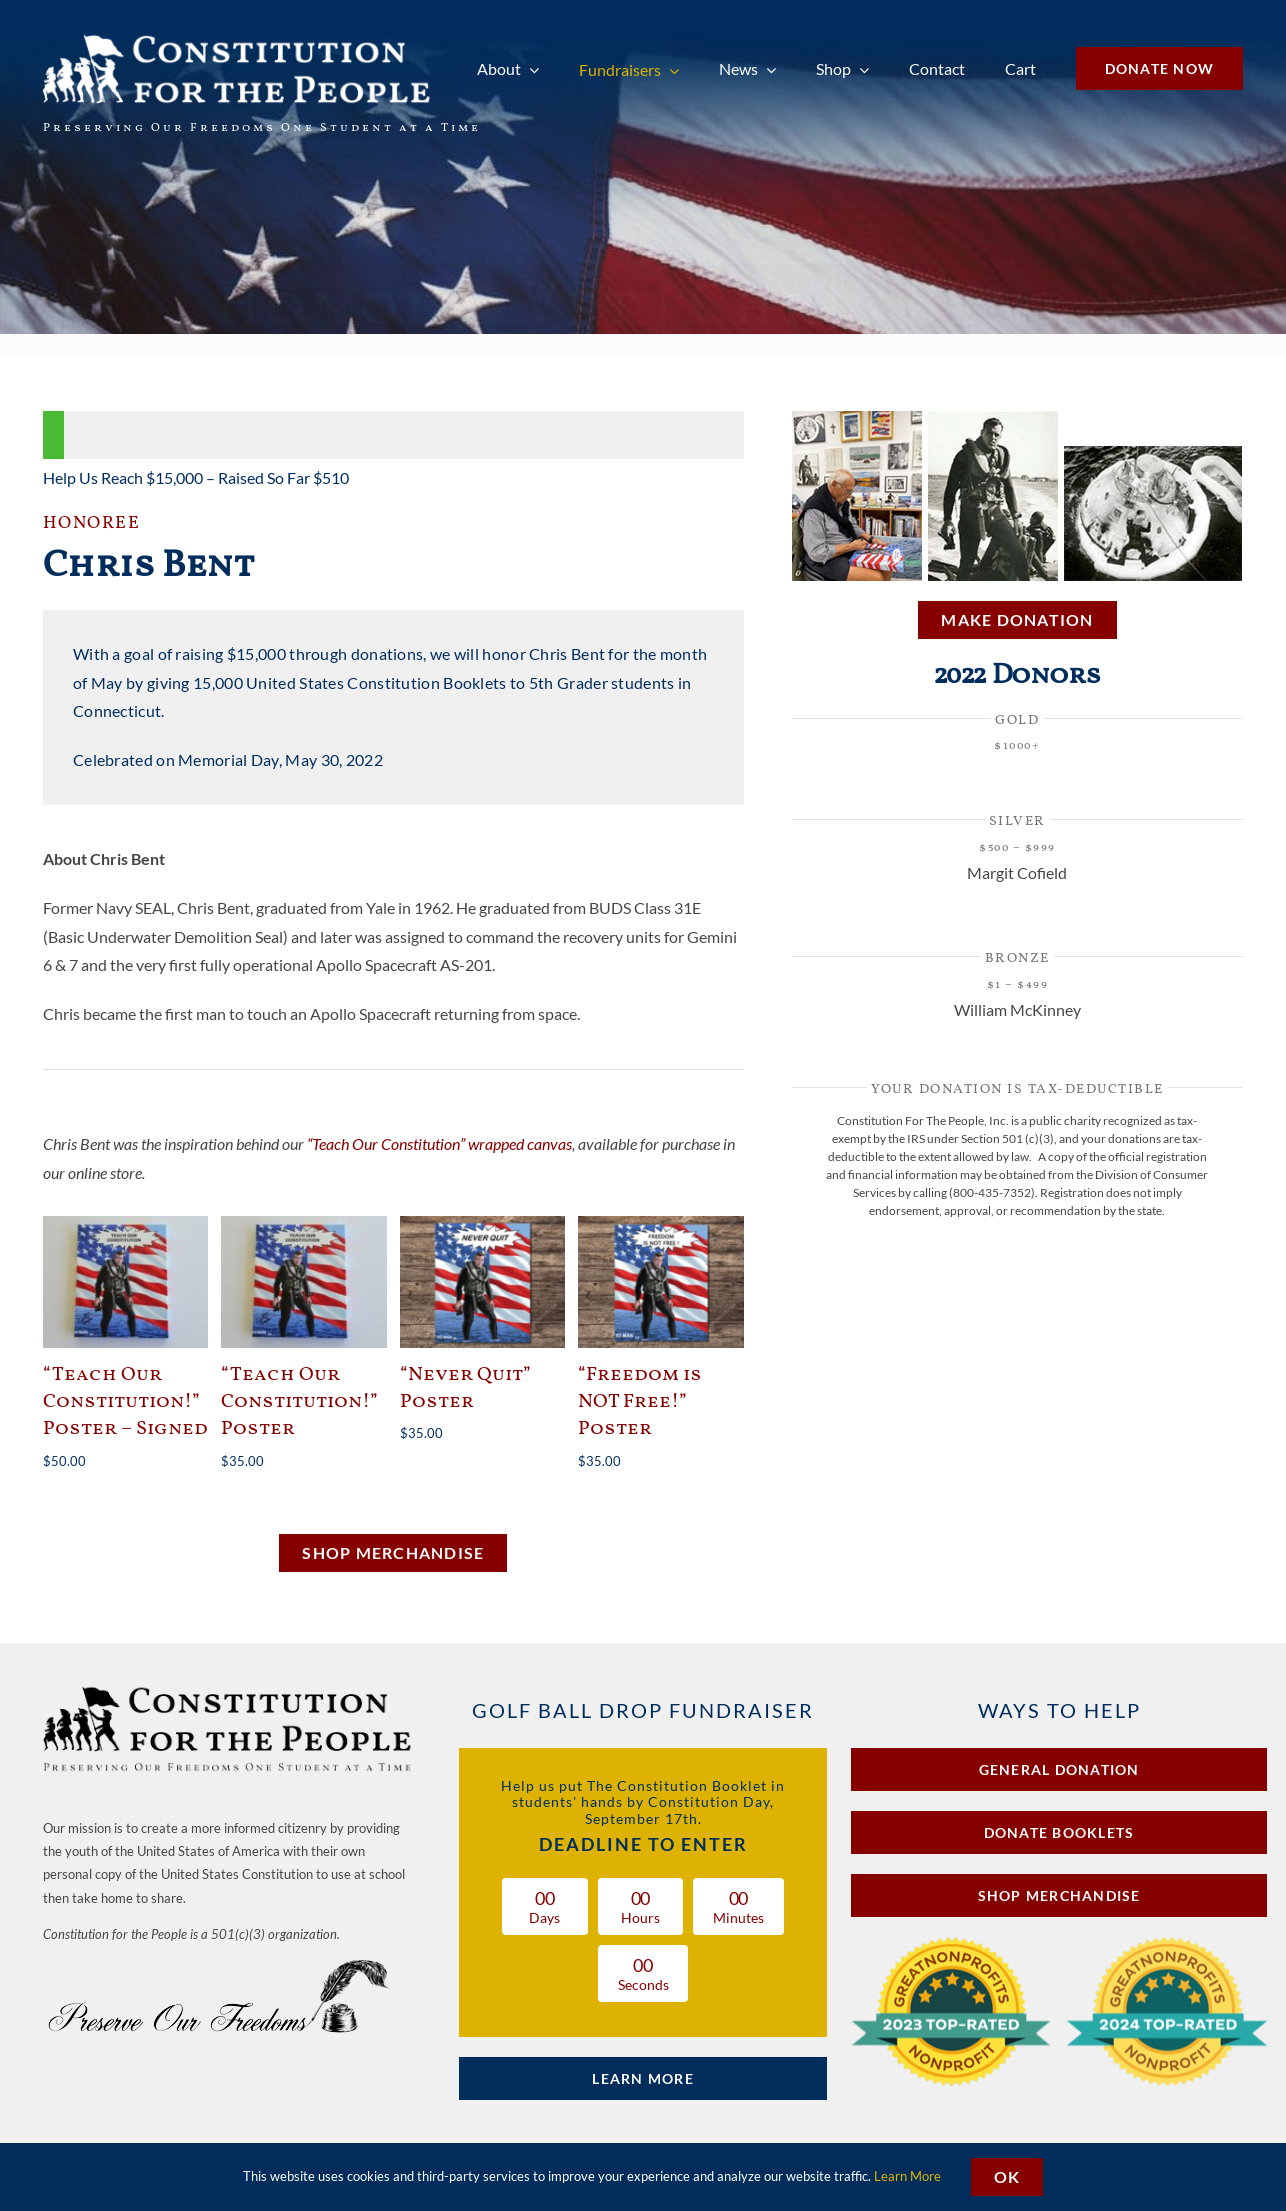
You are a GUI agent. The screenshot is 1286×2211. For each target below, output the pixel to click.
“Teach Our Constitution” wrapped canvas (439, 1143)
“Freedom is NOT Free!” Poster (640, 1402)
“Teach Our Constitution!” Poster (299, 1402)
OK (1007, 2176)
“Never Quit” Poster (465, 1388)
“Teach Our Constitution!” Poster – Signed (125, 1402)
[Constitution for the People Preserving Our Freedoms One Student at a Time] (229, 1689)
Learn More (907, 2176)
